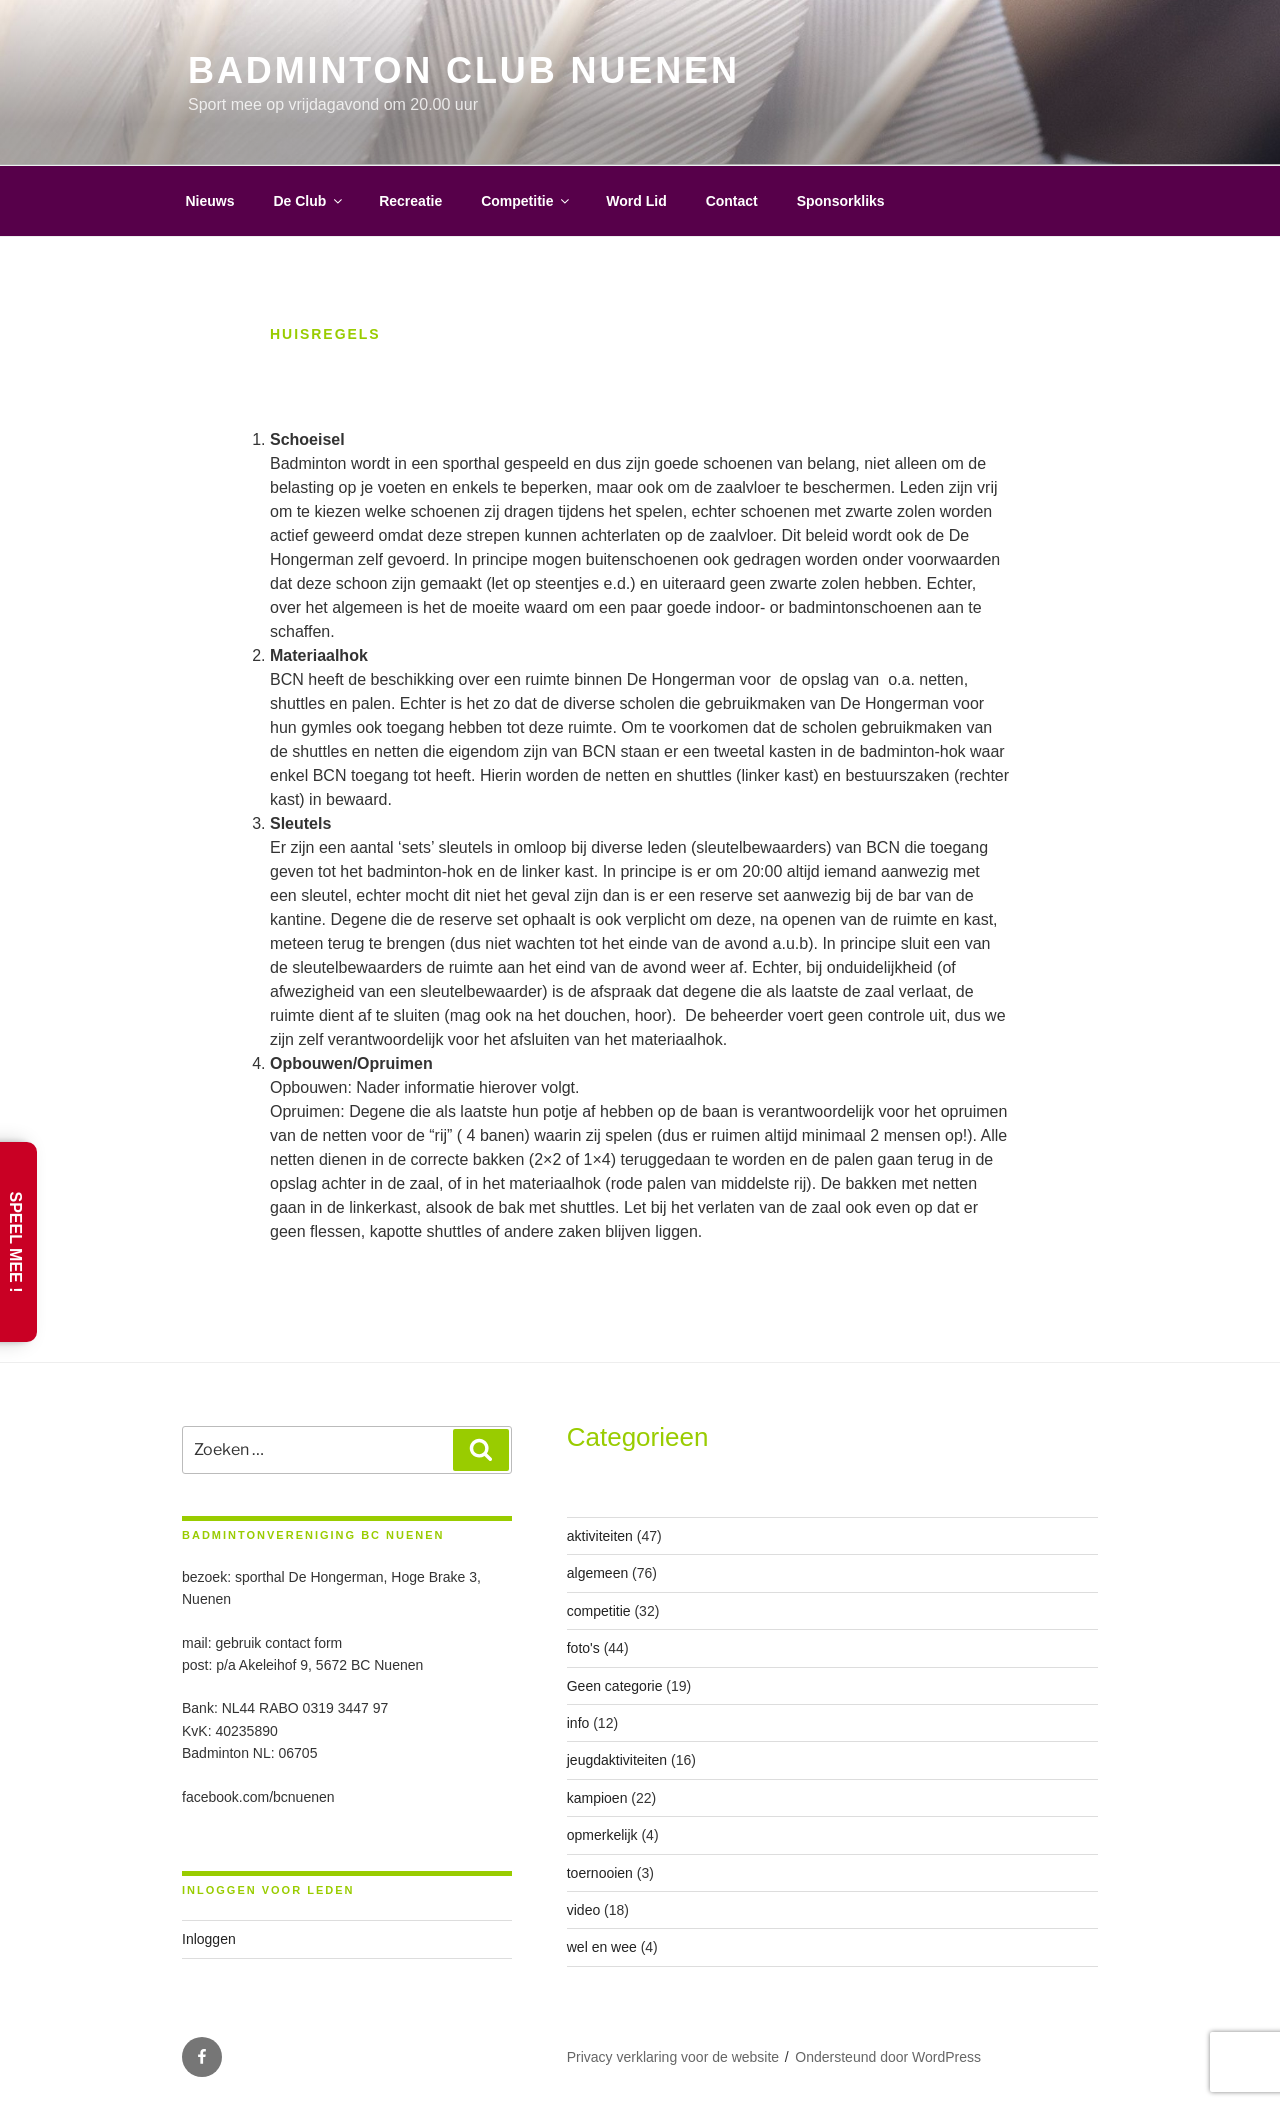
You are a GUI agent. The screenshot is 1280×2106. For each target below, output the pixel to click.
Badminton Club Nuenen (464, 70)
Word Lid (636, 201)
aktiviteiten (600, 1536)
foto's (583, 1648)
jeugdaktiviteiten (617, 1760)
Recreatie (410, 201)
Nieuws (210, 201)
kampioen (597, 1798)
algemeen (598, 1573)
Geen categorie (615, 1686)
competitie (599, 1611)
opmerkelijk (602, 1835)
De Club (309, 201)
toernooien (600, 1873)
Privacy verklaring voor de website (673, 2057)
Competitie (526, 201)
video (583, 1910)
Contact (732, 201)
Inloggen (209, 1939)
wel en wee (602, 1947)
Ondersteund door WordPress (888, 2057)
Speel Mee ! (15, 1241)
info (578, 1723)
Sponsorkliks (841, 201)
